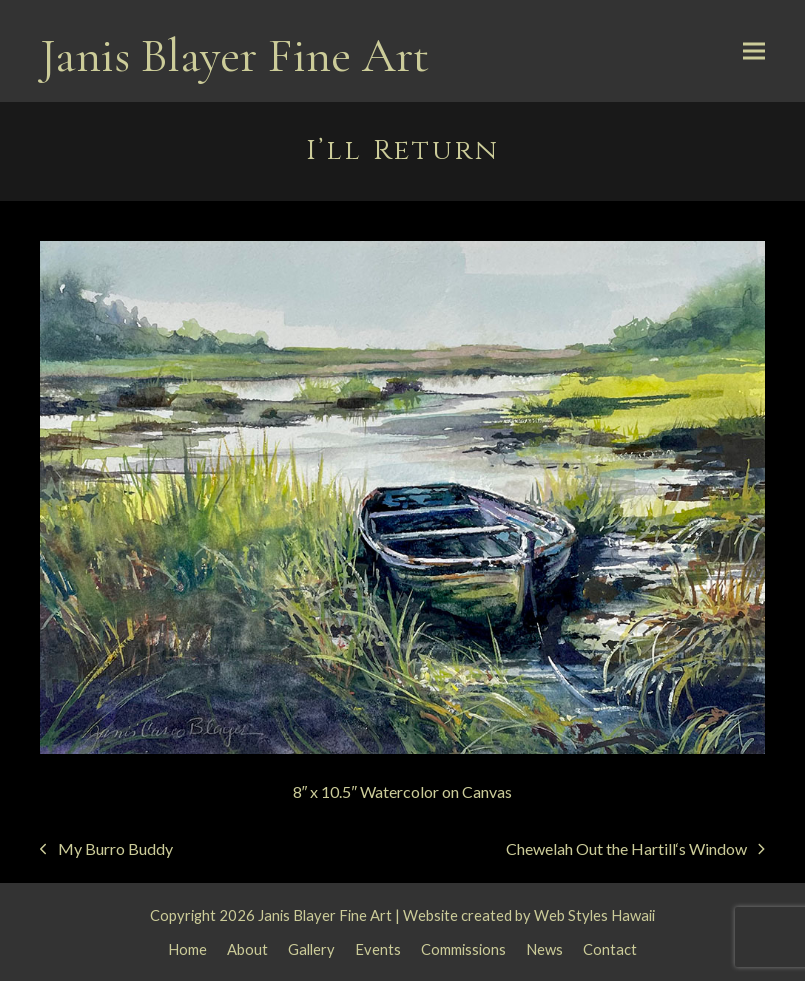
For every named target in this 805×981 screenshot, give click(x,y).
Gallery (311, 949)
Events (378, 949)
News (544, 949)
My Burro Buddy (106, 850)
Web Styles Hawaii (594, 915)
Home (187, 949)
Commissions (463, 949)
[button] (754, 51)
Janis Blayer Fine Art (234, 56)
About (247, 949)
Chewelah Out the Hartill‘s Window (635, 850)
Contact (610, 949)
